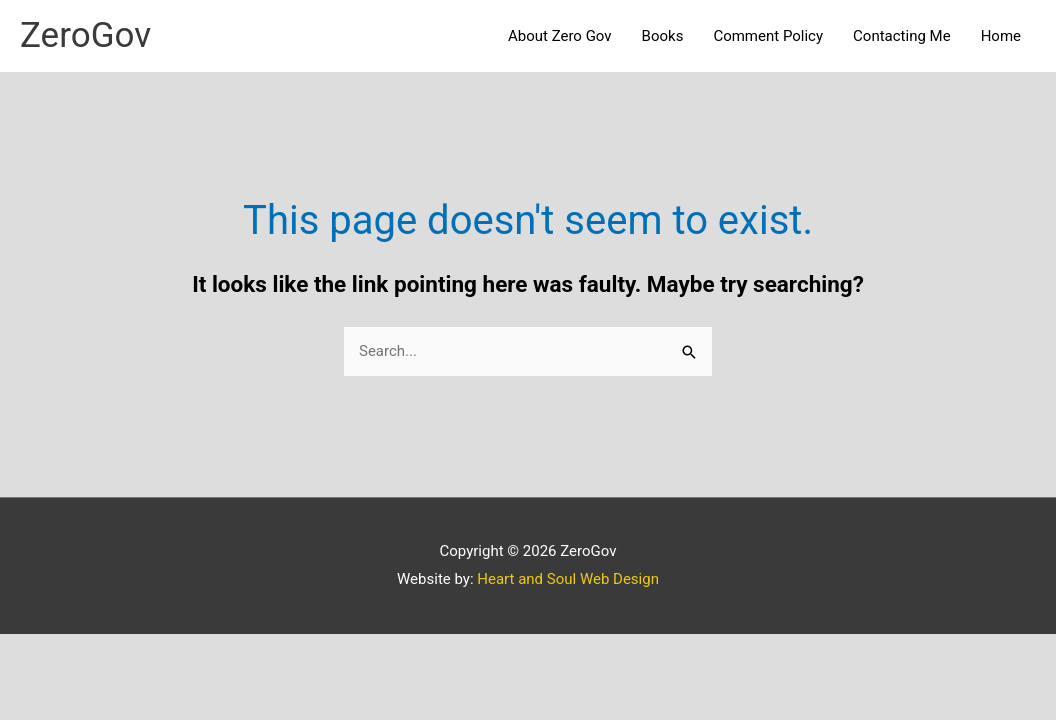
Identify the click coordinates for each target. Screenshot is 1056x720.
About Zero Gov (560, 36)
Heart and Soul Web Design (568, 579)
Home (1001, 36)
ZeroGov (85, 35)
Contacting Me (902, 36)
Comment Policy (768, 36)
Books (663, 36)
